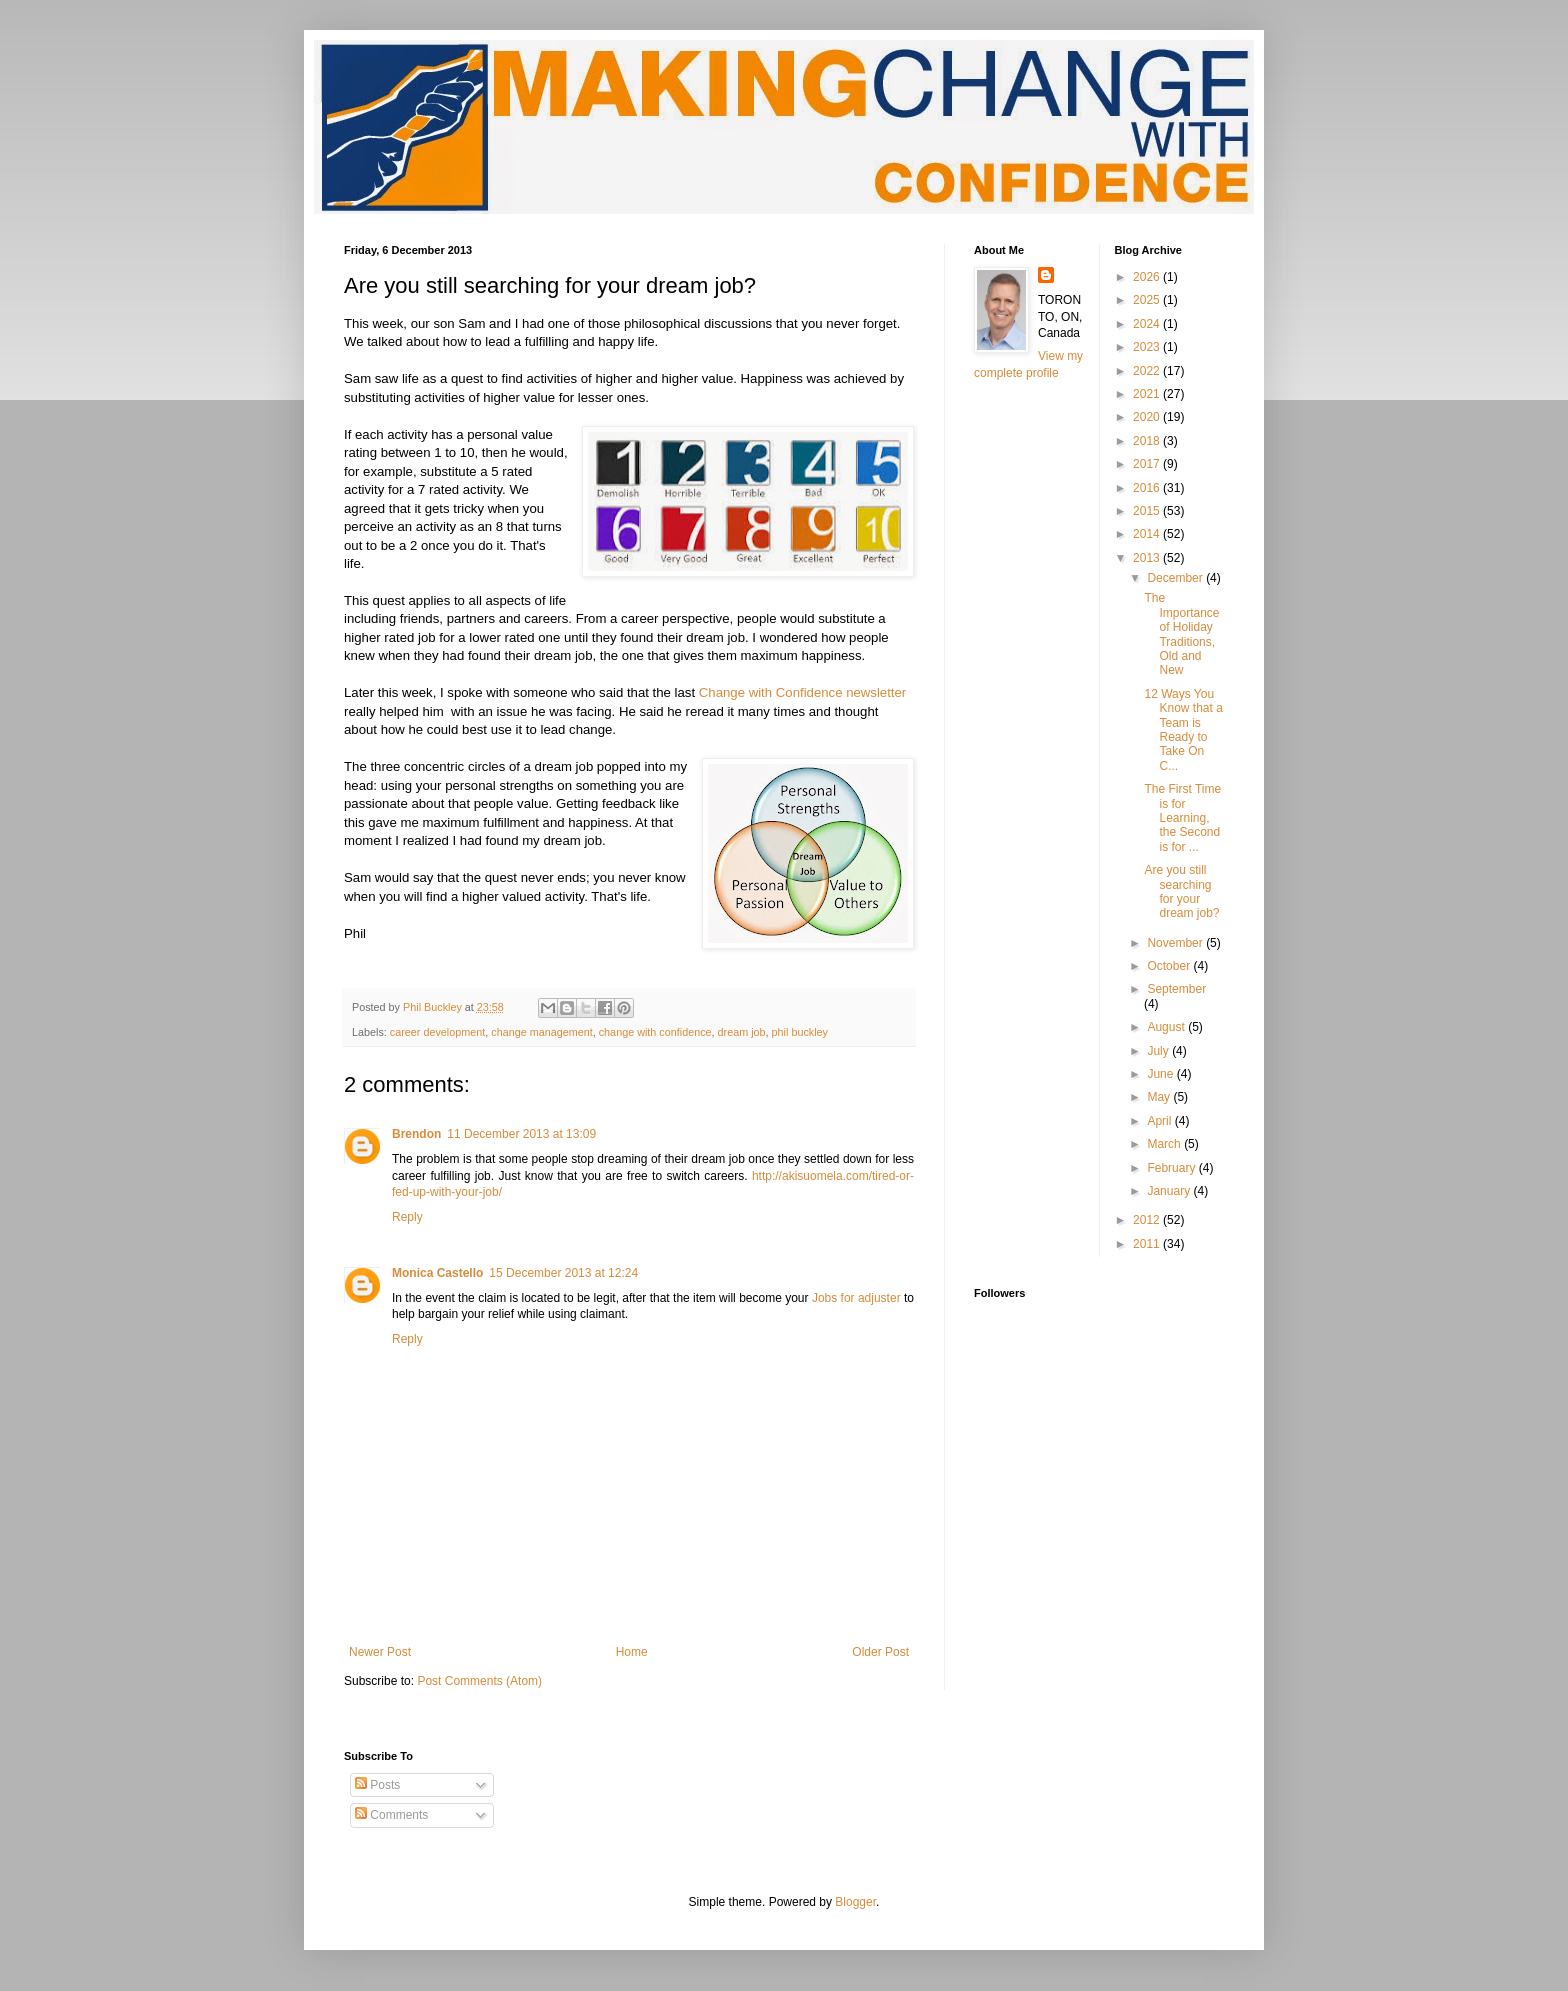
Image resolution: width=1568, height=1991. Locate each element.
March (1165, 1144)
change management (541, 1032)
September (1176, 989)
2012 (1148, 1220)
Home (632, 1652)
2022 (1148, 371)
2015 (1148, 511)
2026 (1148, 277)
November (1176, 943)
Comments (391, 1815)
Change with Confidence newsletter (802, 692)
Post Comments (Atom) (479, 1681)
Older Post (880, 1652)
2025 (1148, 300)
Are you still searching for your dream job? (1181, 891)
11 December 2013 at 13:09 (521, 1134)
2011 (1148, 1244)
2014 (1148, 534)
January (1170, 1191)
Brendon (416, 1134)
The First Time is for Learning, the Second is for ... (1182, 818)
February (1172, 1168)
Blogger (855, 1902)
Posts (377, 1785)
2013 (1148, 558)
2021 (1148, 394)
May (1160, 1097)
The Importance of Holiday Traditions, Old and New (1181, 634)
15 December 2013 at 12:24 (563, 1273)
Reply (407, 1217)
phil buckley (800, 1032)
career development (437, 1032)
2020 (1148, 417)
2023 (1148, 347)
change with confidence (655, 1032)
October (1170, 966)
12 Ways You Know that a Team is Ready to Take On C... (1183, 730)
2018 (1148, 441)
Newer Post (380, 1652)
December (1176, 578)
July (1159, 1051)
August (1167, 1027)
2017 (1148, 464)
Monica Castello (437, 1273)
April (1160, 1121)
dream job (742, 1032)
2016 (1148, 488)
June (1161, 1074)
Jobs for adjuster (856, 1298)
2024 (1148, 324)
